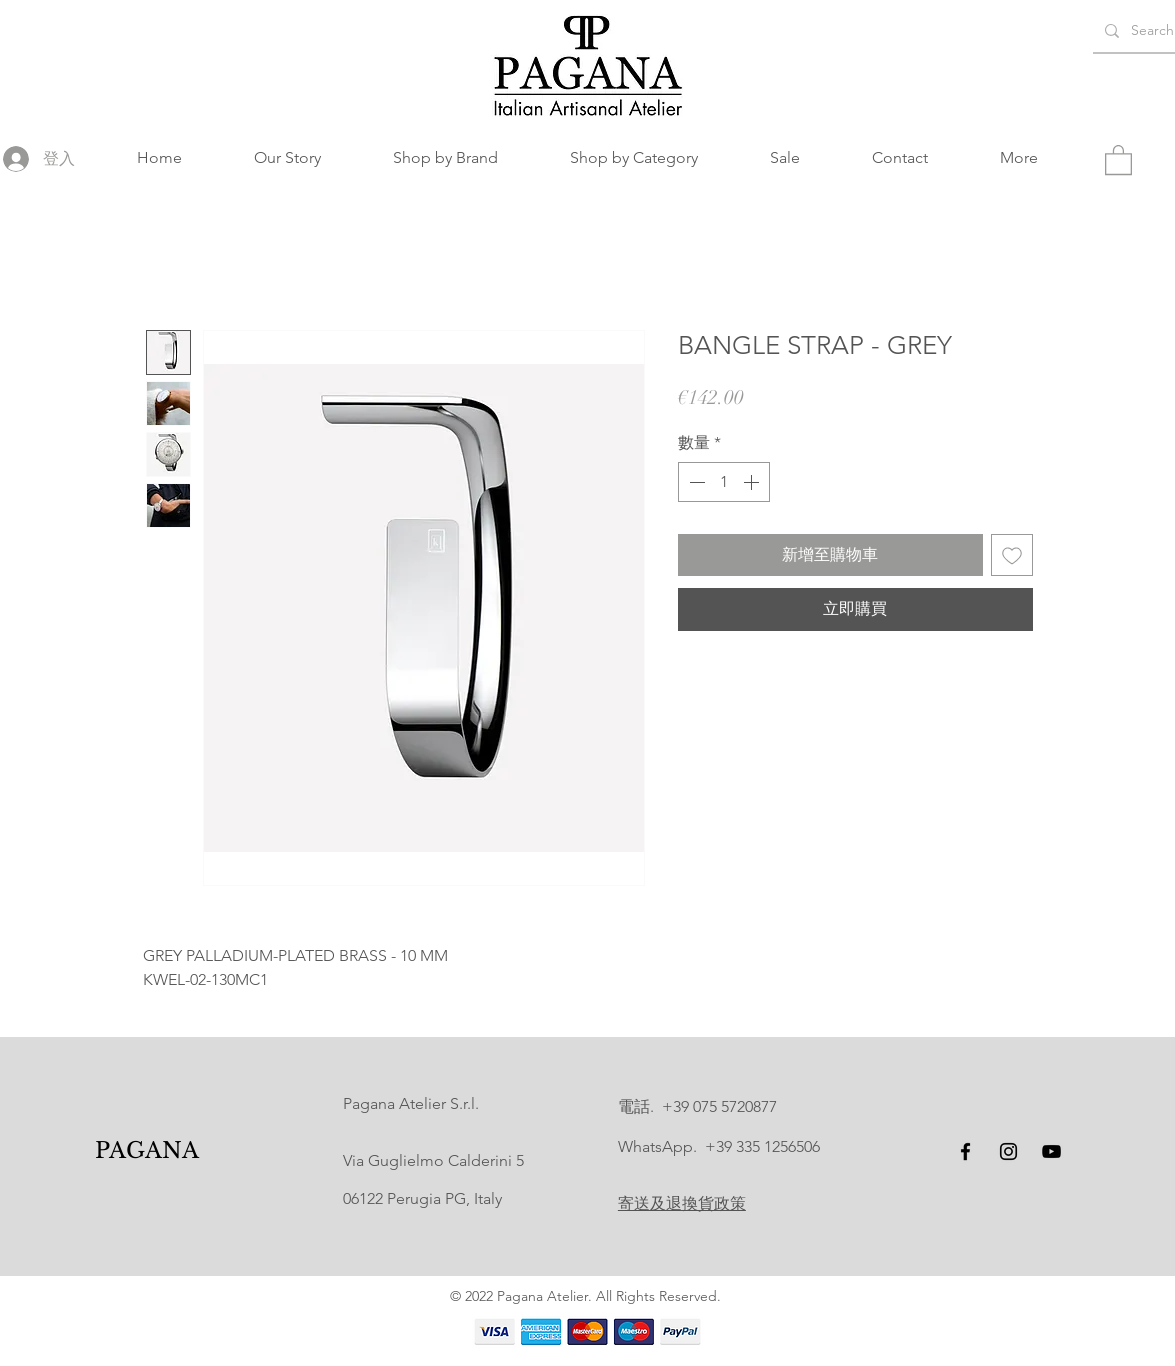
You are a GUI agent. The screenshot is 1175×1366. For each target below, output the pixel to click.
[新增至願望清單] (1012, 555)
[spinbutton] (724, 482)
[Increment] (753, 482)
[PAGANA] (146, 1151)
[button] (445, 158)
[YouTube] (1051, 1151)
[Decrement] (695, 482)
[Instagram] (1008, 1151)
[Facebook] (965, 1151)
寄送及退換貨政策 (682, 1203)
